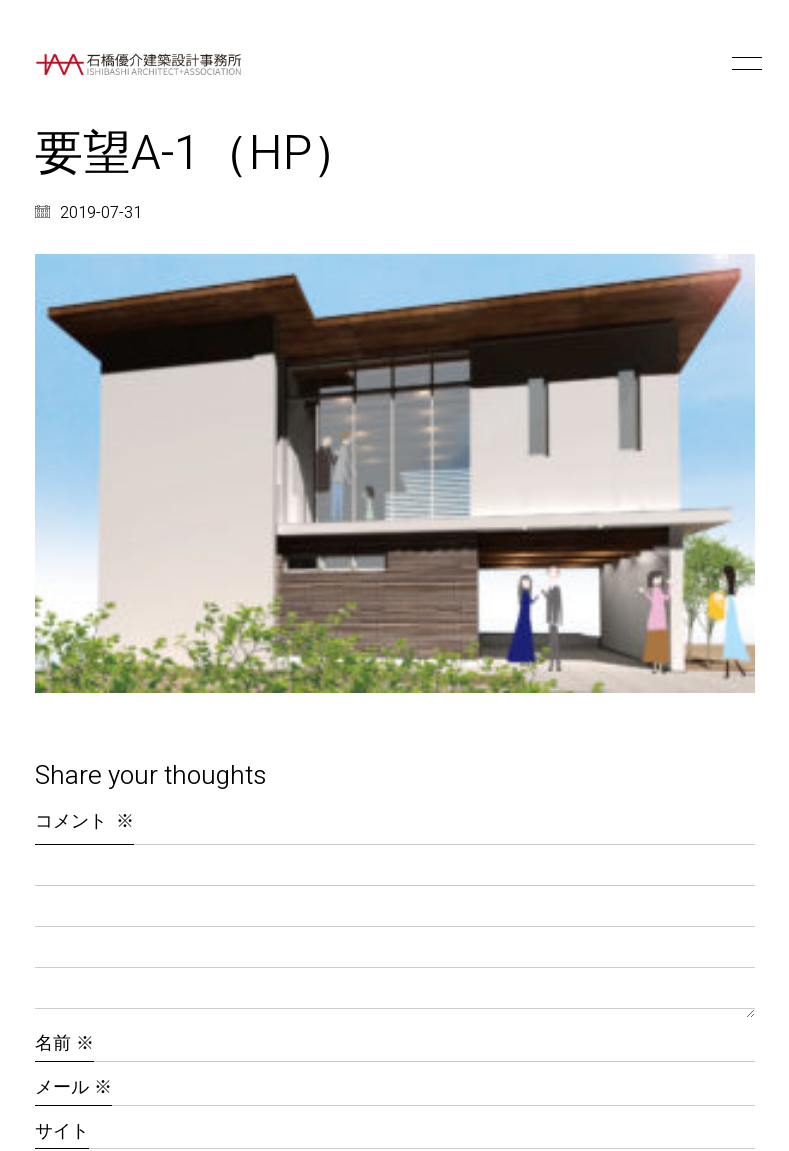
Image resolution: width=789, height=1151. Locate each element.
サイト (62, 1131)
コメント (84, 821)
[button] (743, 64)
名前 (64, 1043)
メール (73, 1087)
